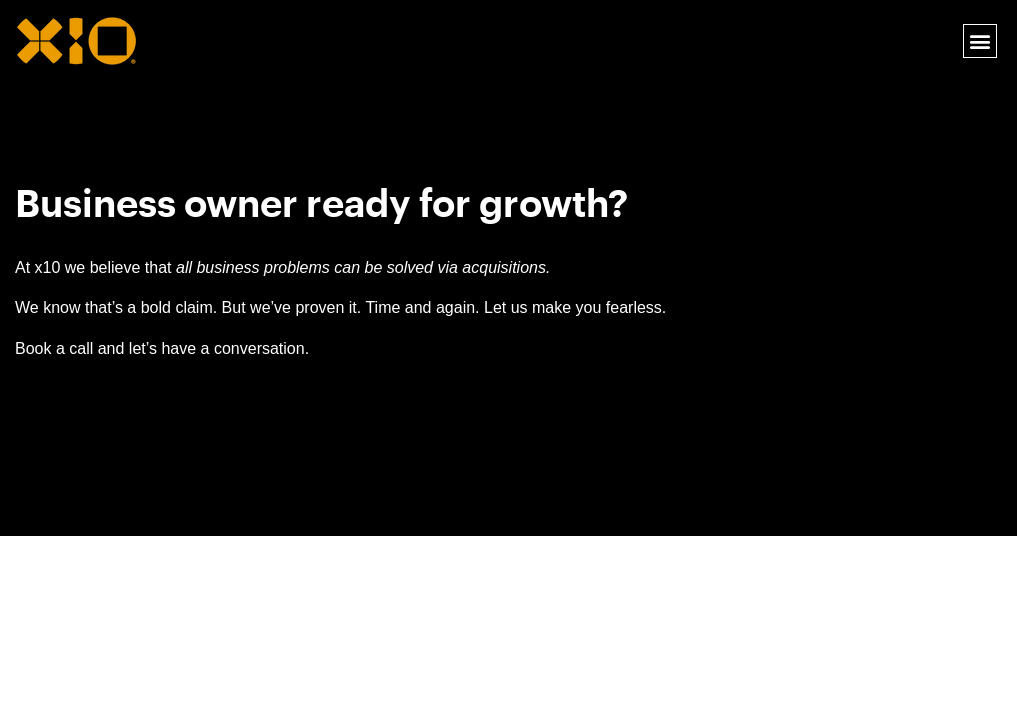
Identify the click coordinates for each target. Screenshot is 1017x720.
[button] (979, 41)
